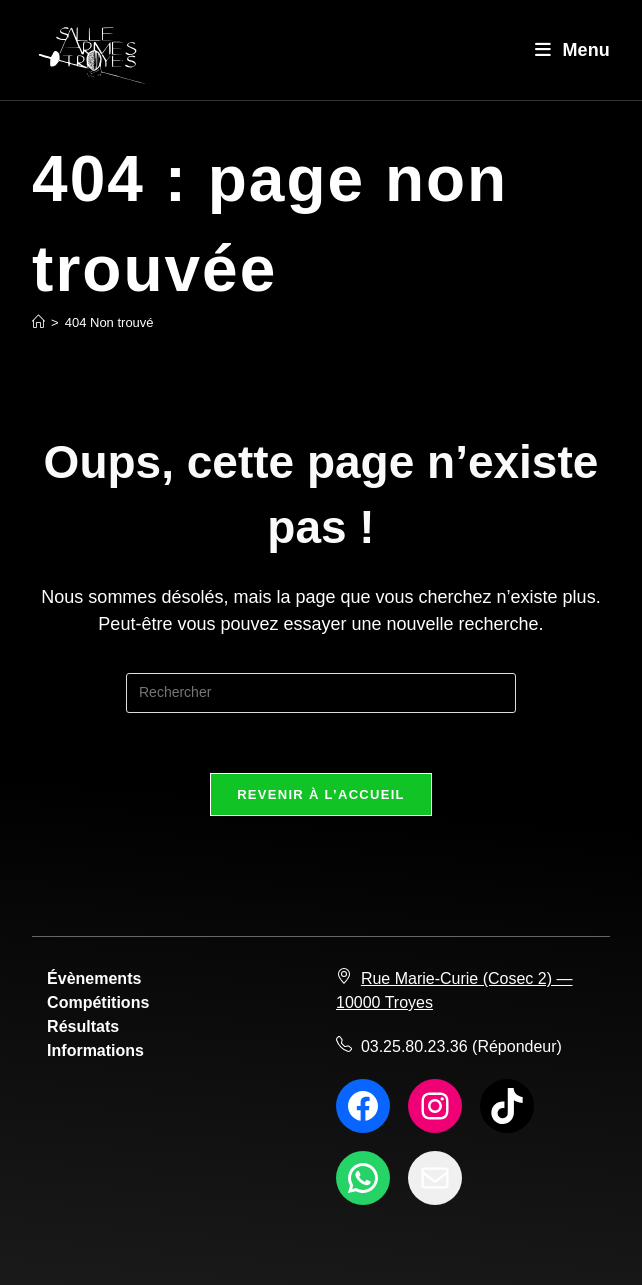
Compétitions (98, 1002)
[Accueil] (38, 322)
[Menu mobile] (572, 50)
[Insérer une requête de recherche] (321, 693)
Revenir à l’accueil (321, 794)
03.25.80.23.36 (414, 1046)
